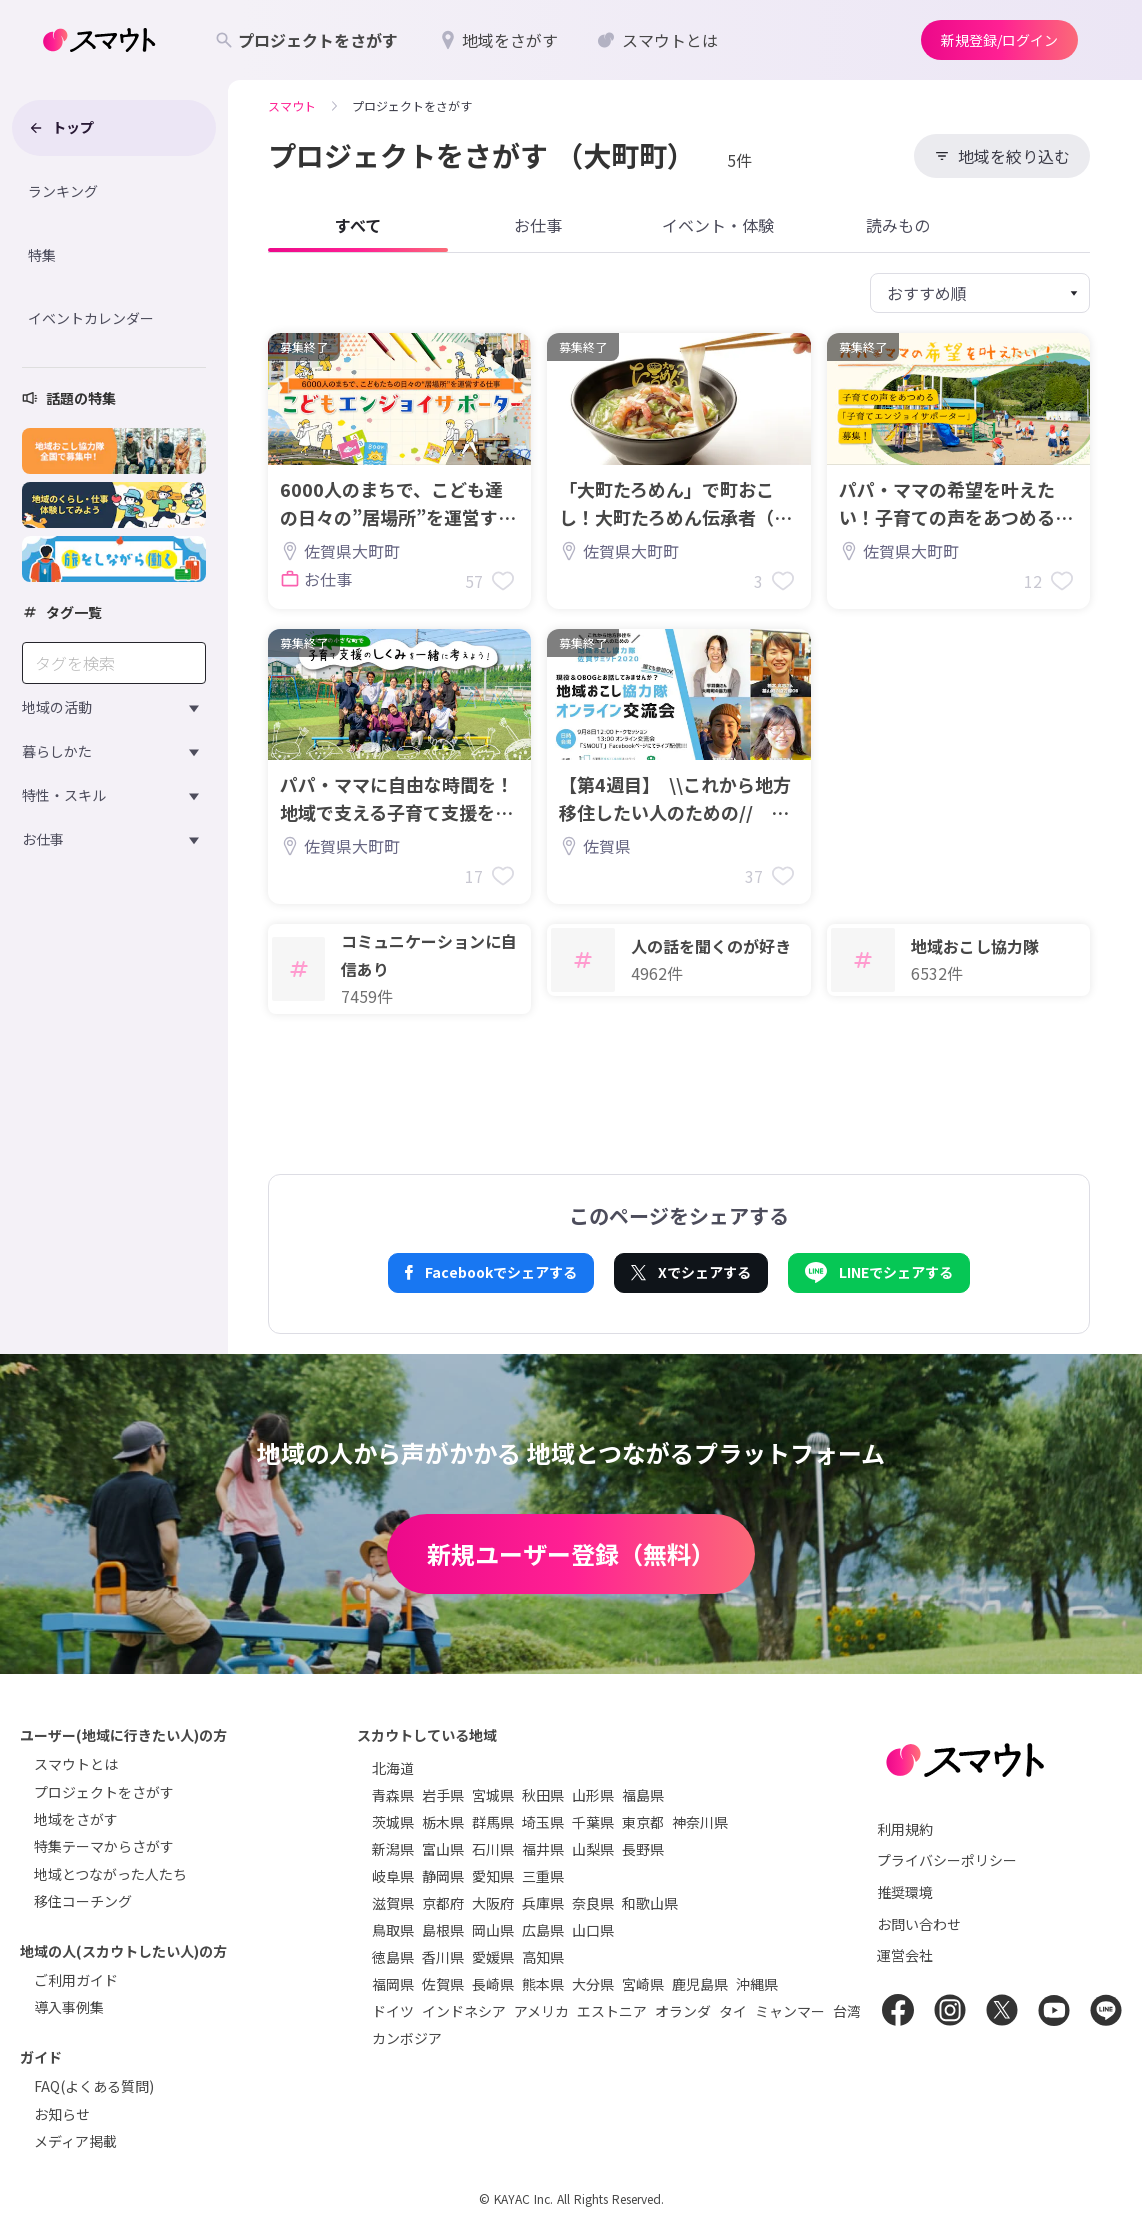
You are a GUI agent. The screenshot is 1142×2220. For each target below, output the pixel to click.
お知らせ (62, 2114)
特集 (42, 255)
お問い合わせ (919, 1924)
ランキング (63, 191)
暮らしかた (57, 751)
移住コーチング (83, 1901)
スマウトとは (76, 1764)
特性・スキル (64, 795)
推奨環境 (905, 1892)
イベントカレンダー (91, 318)
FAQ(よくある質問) (94, 2086)
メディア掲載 (75, 2141)
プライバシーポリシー (947, 1860)
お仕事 (43, 839)
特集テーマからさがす (104, 1846)
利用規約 (905, 1829)
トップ (61, 127)
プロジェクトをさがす (104, 1792)
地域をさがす (76, 1819)
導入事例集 (69, 2007)
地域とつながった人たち (110, 1874)
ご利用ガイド (76, 1980)
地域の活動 (57, 707)
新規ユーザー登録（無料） (571, 1553)
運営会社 (905, 1955)
